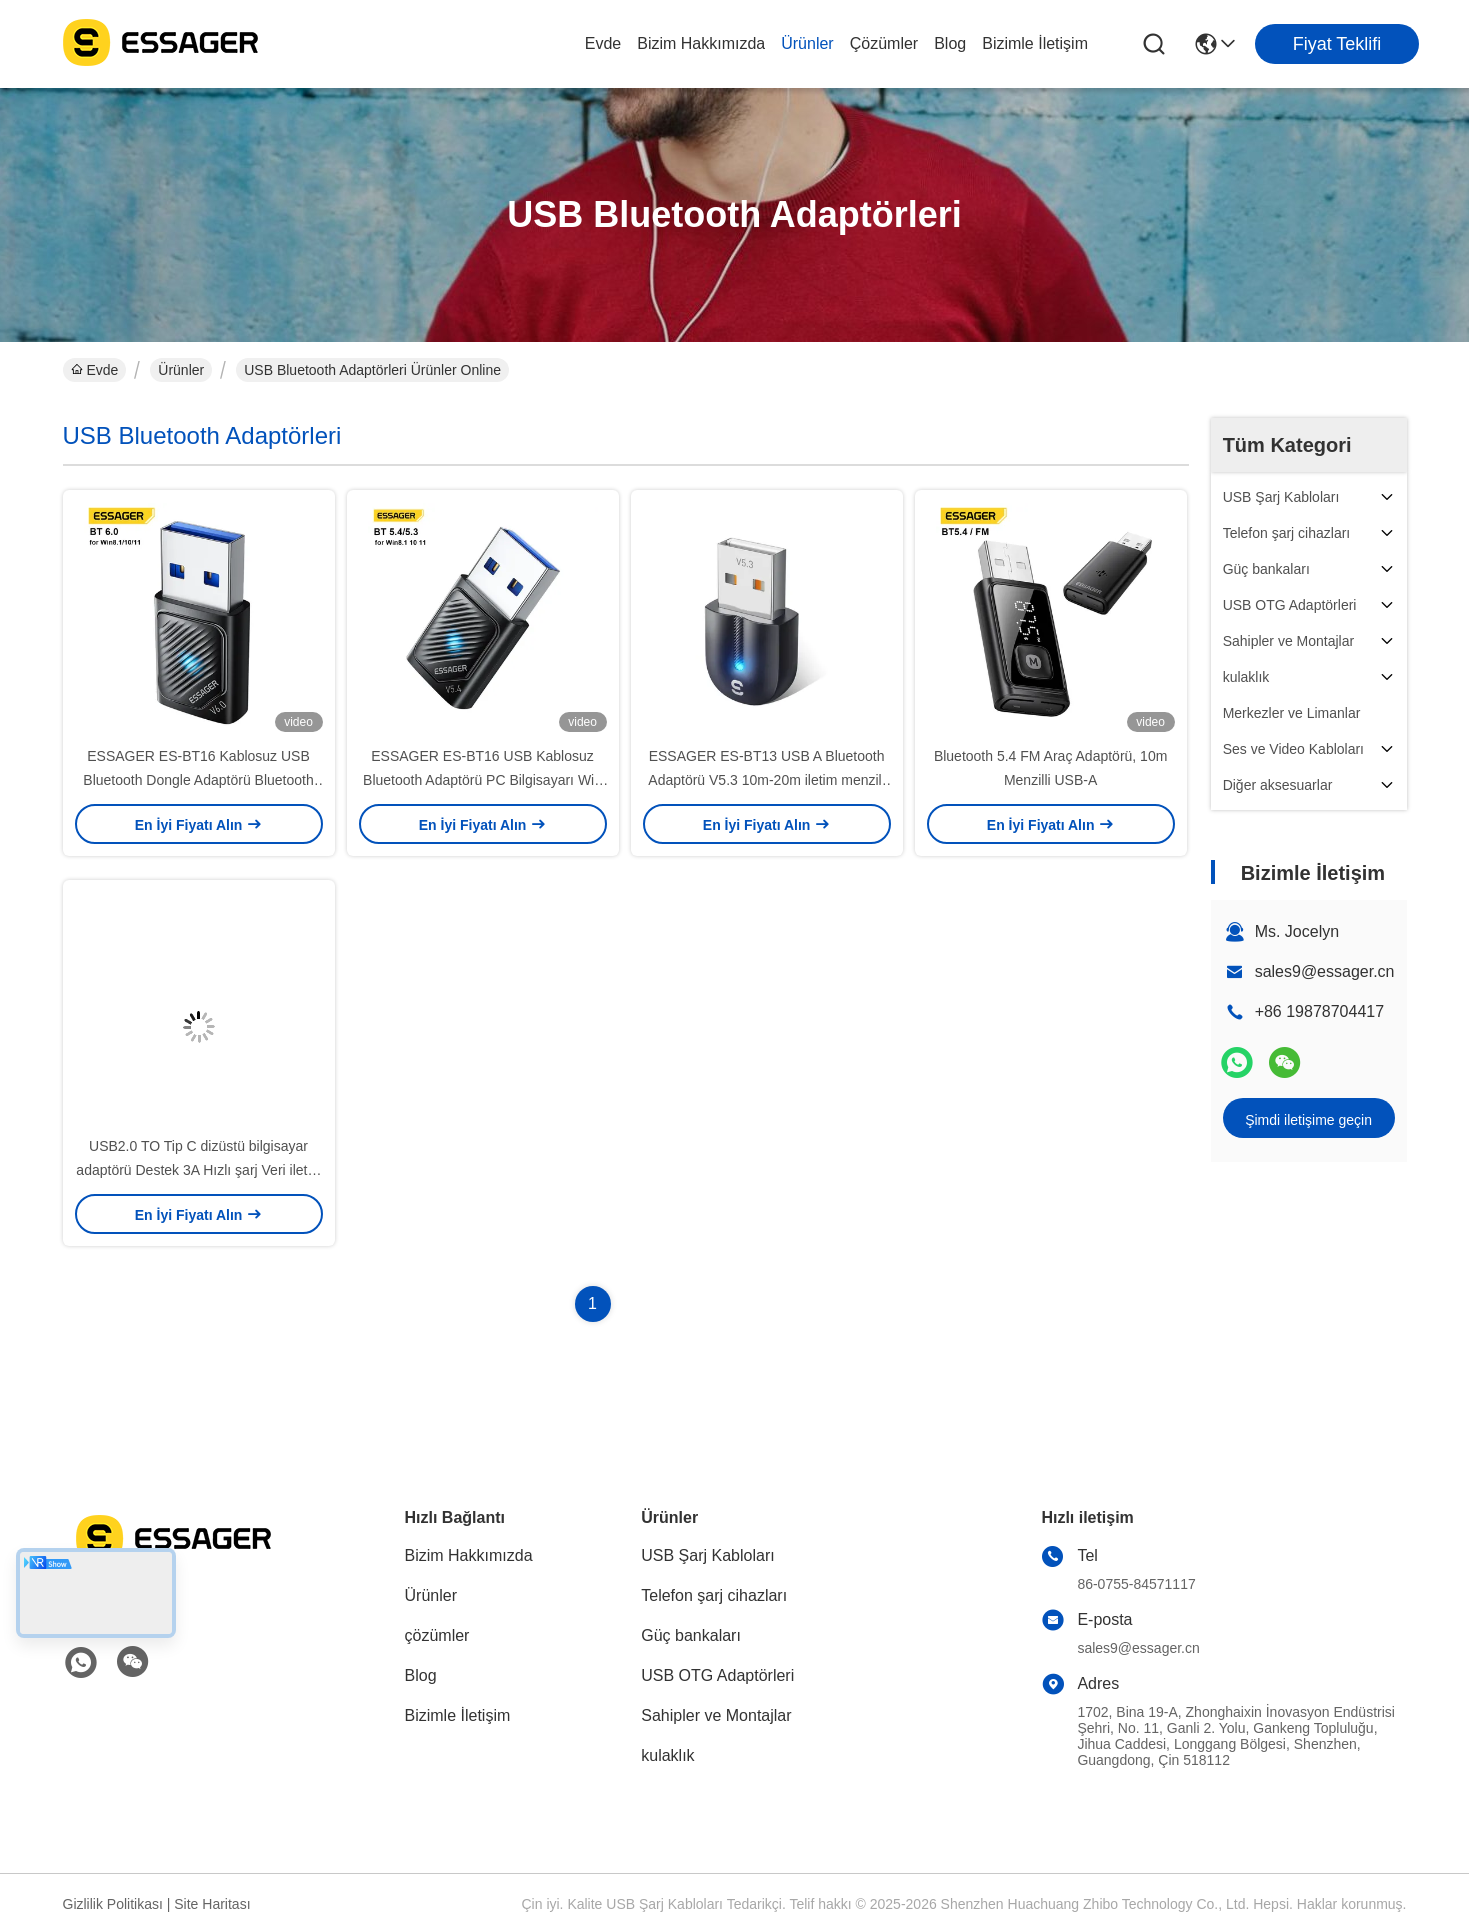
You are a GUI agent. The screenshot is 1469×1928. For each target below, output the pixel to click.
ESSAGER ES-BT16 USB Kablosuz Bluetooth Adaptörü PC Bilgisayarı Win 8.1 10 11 (482, 780)
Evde (603, 43)
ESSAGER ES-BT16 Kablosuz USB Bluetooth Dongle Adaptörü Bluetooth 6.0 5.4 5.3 (198, 780)
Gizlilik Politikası (113, 1904)
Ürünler (807, 43)
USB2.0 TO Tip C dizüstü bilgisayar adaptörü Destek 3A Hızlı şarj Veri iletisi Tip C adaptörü (198, 1170)
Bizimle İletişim (1035, 43)
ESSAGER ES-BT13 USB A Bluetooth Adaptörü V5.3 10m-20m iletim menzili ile (766, 780)
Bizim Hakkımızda (701, 43)
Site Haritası (212, 1904)
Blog (950, 43)
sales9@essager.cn (1325, 971)
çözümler (884, 43)
